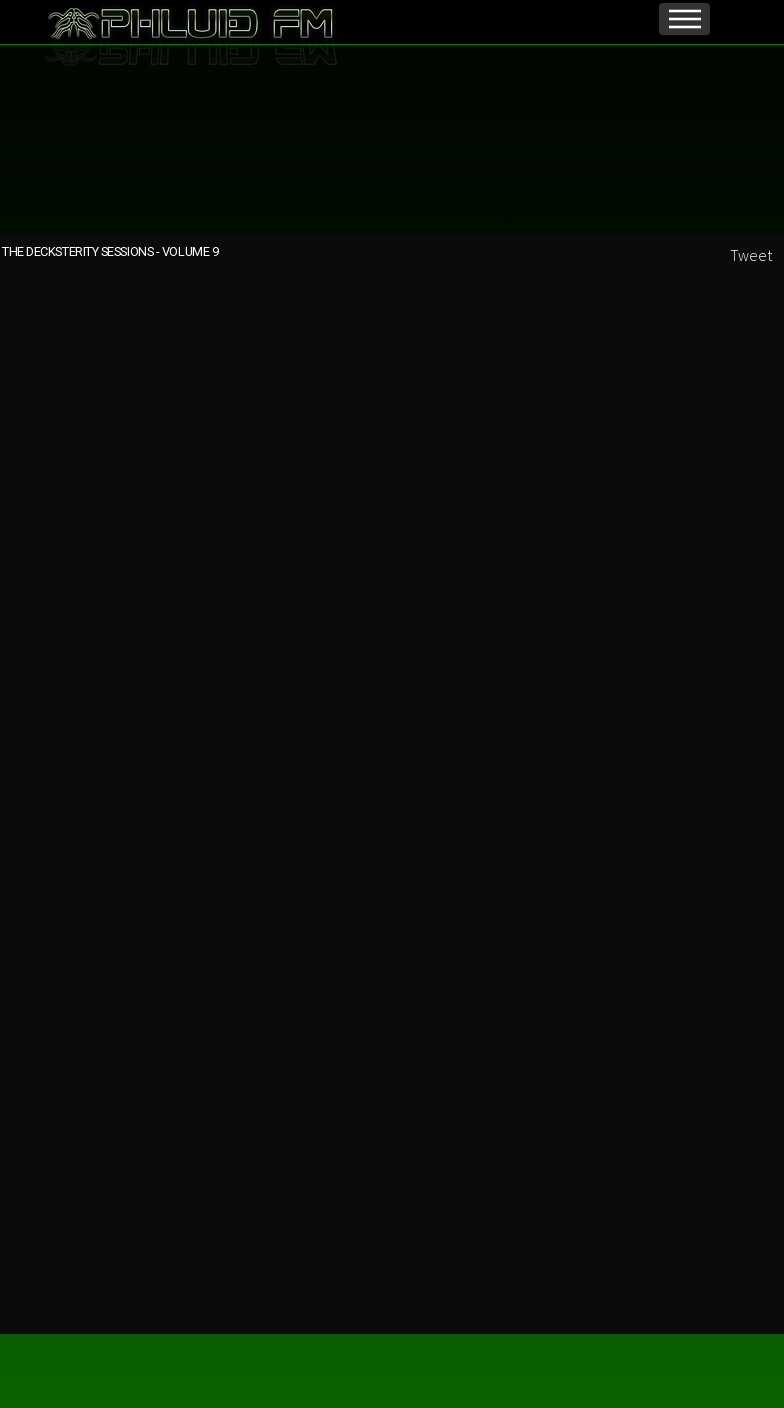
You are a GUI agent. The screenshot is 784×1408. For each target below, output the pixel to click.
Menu (684, 19)
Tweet (751, 255)
